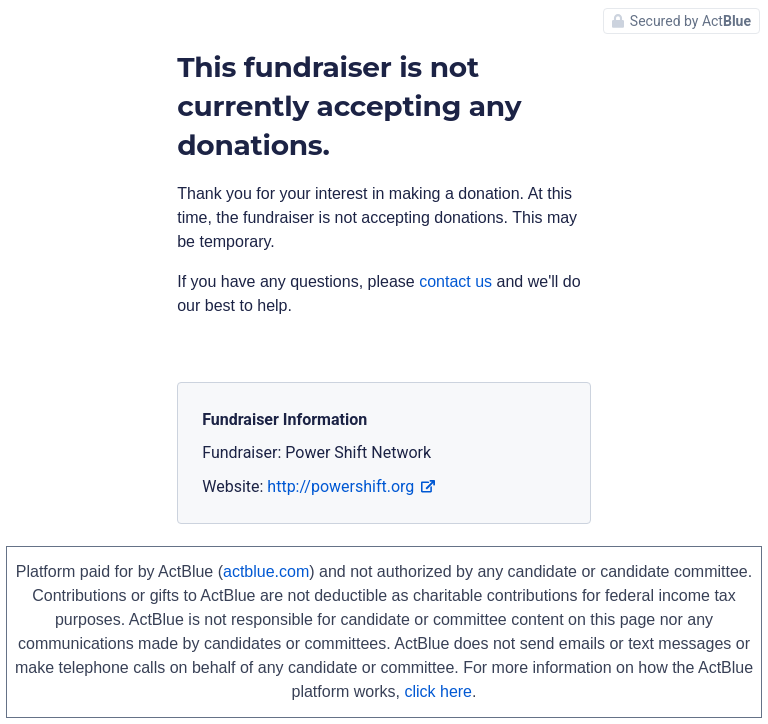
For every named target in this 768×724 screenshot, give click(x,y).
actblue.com (266, 571)
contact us (455, 281)
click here (438, 691)
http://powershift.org (351, 486)
